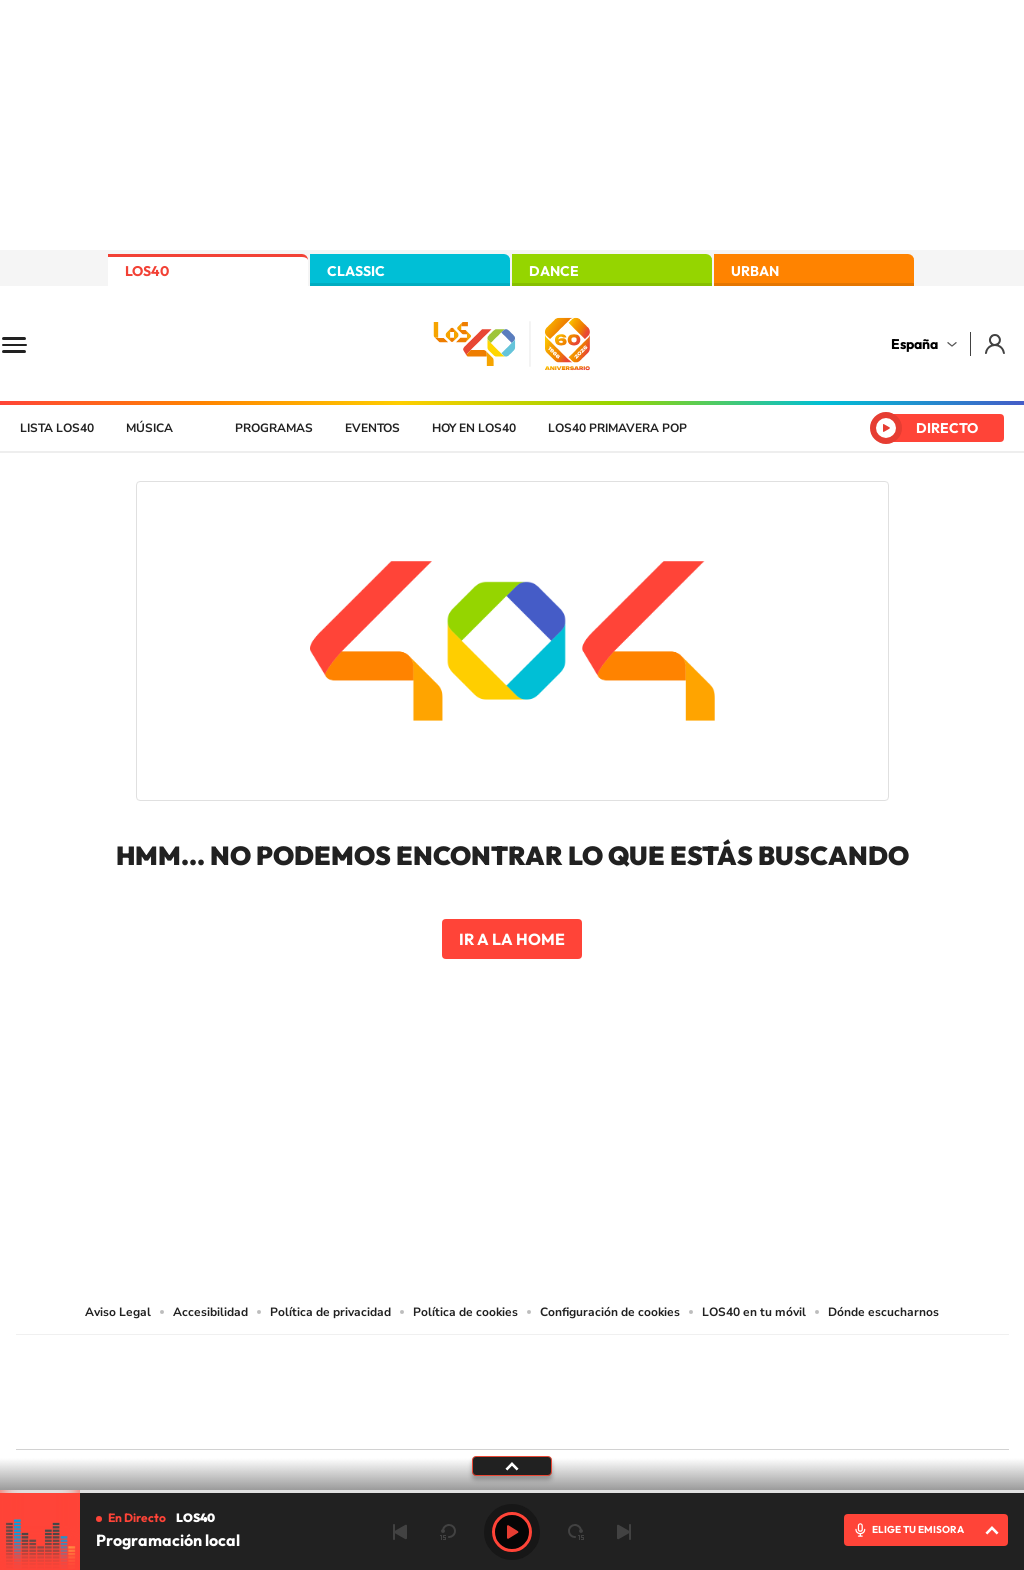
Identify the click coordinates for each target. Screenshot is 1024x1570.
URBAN (755, 271)
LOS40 (147, 271)
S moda (637, 1417)
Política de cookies (465, 1312)
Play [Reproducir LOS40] (512, 1532)
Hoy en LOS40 (474, 428)
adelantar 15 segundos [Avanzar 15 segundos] (576, 1532)
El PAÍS (283, 1362)
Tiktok (432, 1098)
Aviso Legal (118, 1312)
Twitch (592, 1098)
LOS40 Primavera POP (617, 428)
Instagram (392, 1098)
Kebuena (850, 1387)
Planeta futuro (778, 1387)
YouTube (472, 1098)
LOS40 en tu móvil (754, 1312)
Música (149, 428)
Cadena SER (665, 1362)
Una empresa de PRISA (106, 1378)
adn (794, 1362)
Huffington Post (310, 1387)
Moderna (369, 1417)
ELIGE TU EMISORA (918, 1529)
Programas (274, 428)
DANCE (554, 271)
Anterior (400, 1532)
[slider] (512, 1491)
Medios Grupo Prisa (105, 1427)
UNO (421, 1387)
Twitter (512, 1098)
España (914, 344)
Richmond (271, 1417)
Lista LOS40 (57, 428)
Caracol (868, 1362)
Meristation (822, 1417)
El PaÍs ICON (554, 1417)
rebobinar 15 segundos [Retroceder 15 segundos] (448, 1532)
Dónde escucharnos (883, 1312)
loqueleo (726, 1417)
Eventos (372, 428)
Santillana (473, 1362)
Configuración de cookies (610, 1312)
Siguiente (624, 1532)
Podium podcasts (468, 1417)
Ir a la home (512, 939)
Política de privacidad (330, 1312)
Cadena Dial (631, 1387)
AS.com (728, 1362)
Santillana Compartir (579, 1362)
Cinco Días (555, 1387)
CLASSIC (356, 271)
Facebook (552, 1098)
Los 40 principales (379, 1362)
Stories (632, 1098)
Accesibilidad (210, 1312)
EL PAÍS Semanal (704, 1387)
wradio (478, 1387)
